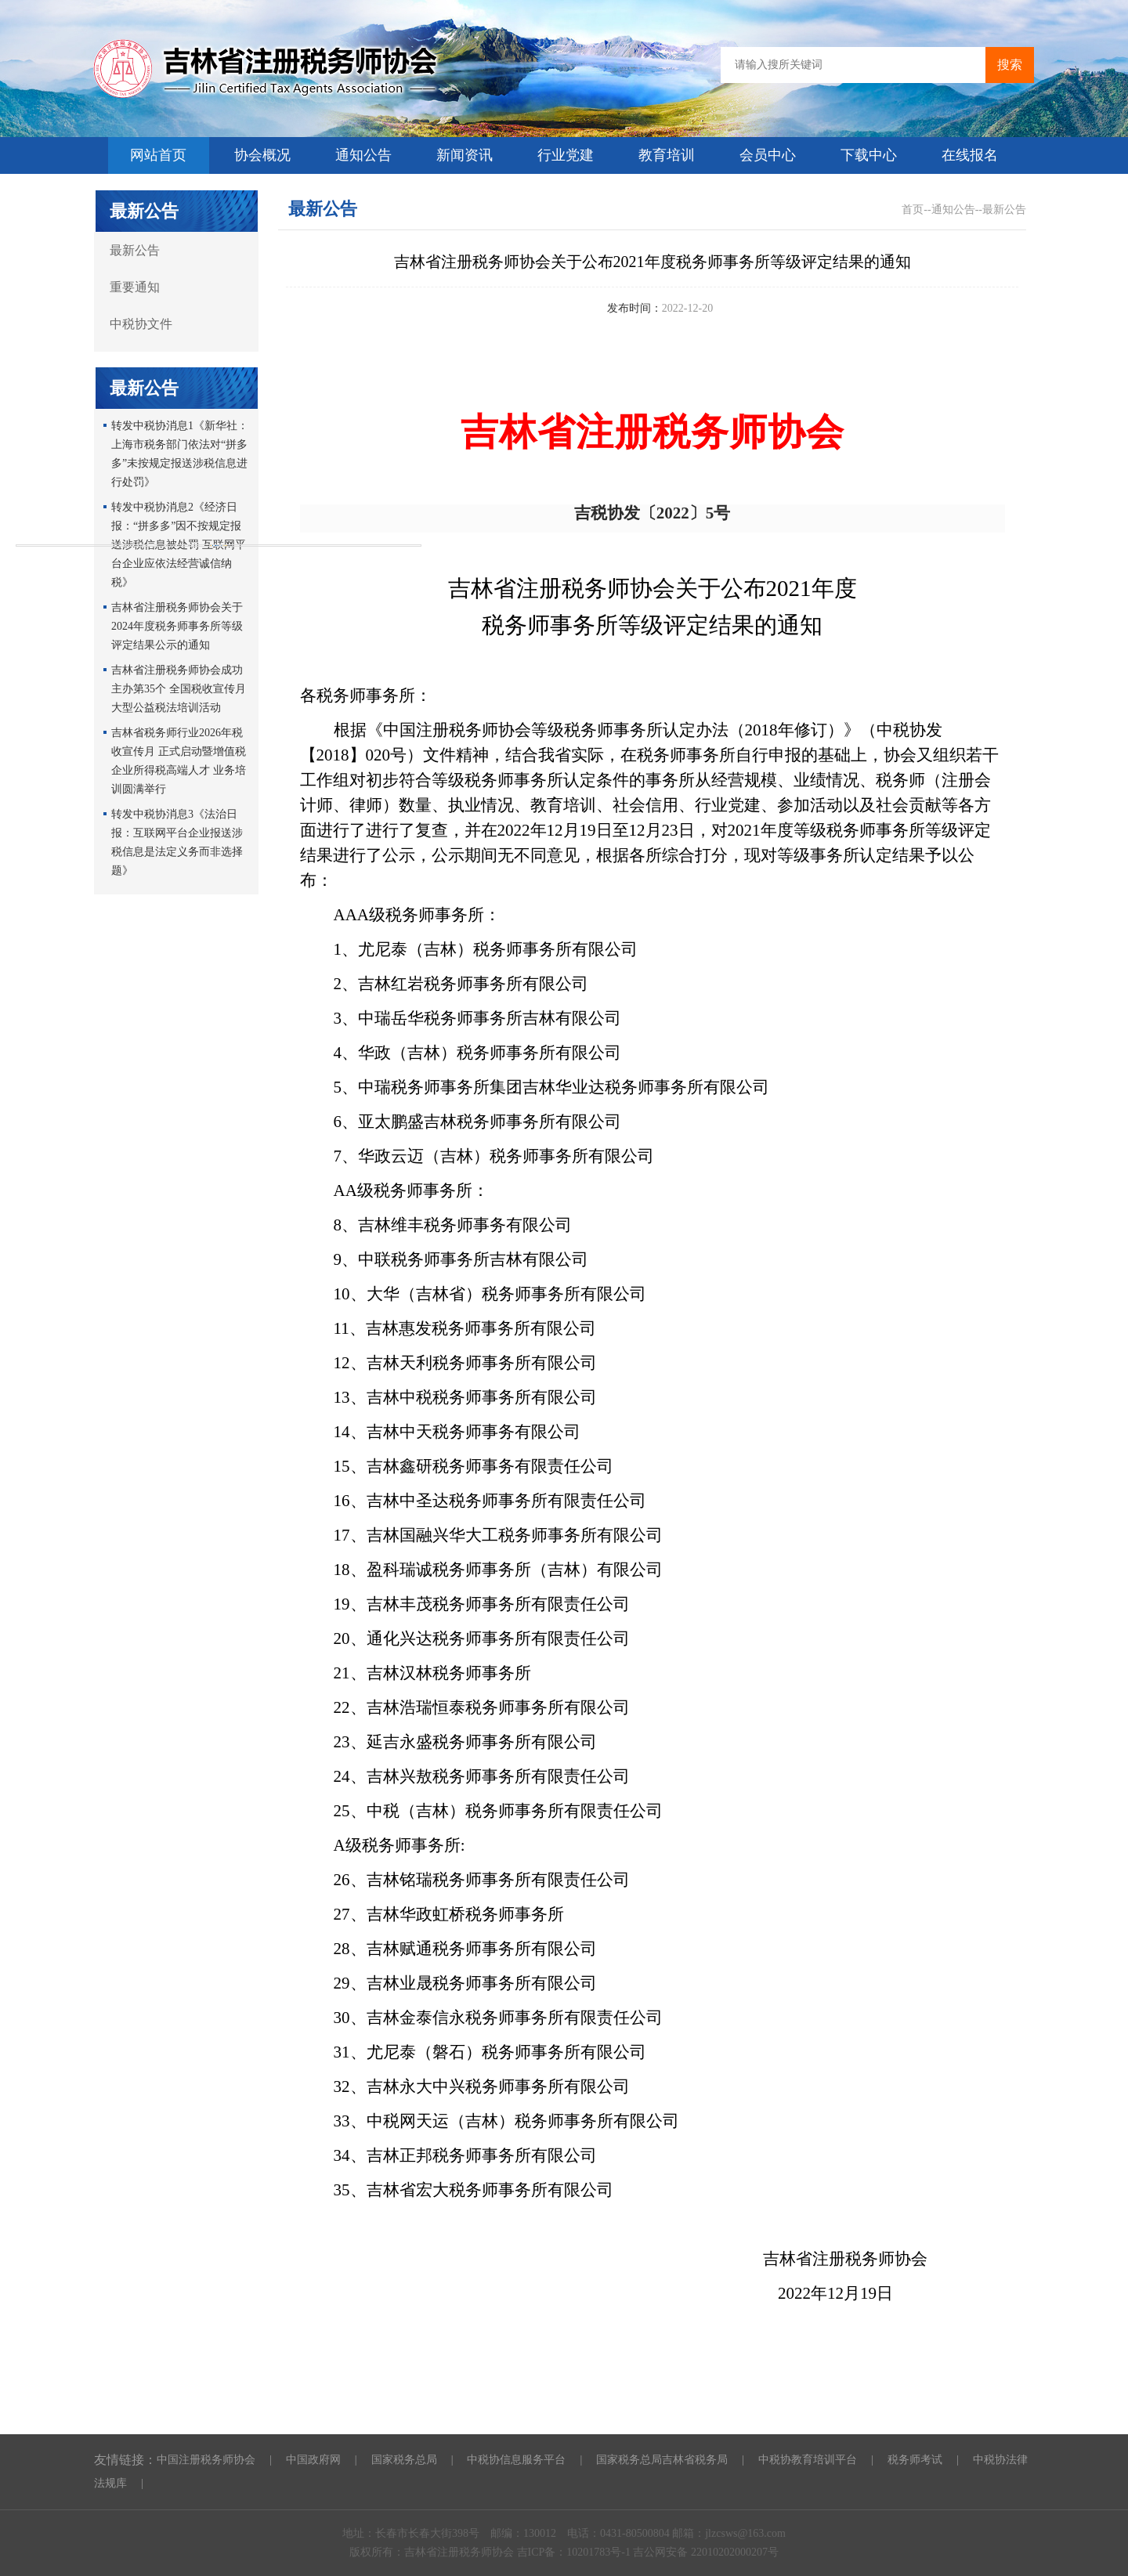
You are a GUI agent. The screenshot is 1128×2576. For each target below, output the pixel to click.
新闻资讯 (464, 155)
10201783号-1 (599, 2552)
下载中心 (869, 155)
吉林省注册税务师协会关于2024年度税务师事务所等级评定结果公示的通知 (177, 626)
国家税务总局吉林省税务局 (662, 2460)
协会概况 (262, 155)
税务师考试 (915, 2460)
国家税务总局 (404, 2460)
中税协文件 (141, 324)
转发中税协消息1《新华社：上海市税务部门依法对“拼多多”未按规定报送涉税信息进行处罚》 (179, 454)
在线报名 (970, 155)
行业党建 (565, 155)
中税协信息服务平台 (516, 2460)
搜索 (1009, 64)
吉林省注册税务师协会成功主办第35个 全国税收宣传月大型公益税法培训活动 (178, 689)
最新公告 (135, 250)
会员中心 (767, 155)
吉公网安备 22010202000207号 (706, 2552)
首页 (913, 209)
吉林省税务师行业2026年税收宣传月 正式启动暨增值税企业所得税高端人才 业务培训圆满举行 (178, 761)
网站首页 (158, 155)
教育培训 (666, 155)
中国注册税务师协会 (206, 2460)
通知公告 (363, 155)
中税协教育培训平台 (807, 2460)
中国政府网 (313, 2460)
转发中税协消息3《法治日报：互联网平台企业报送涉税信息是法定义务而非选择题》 (177, 842)
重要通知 (135, 287)
